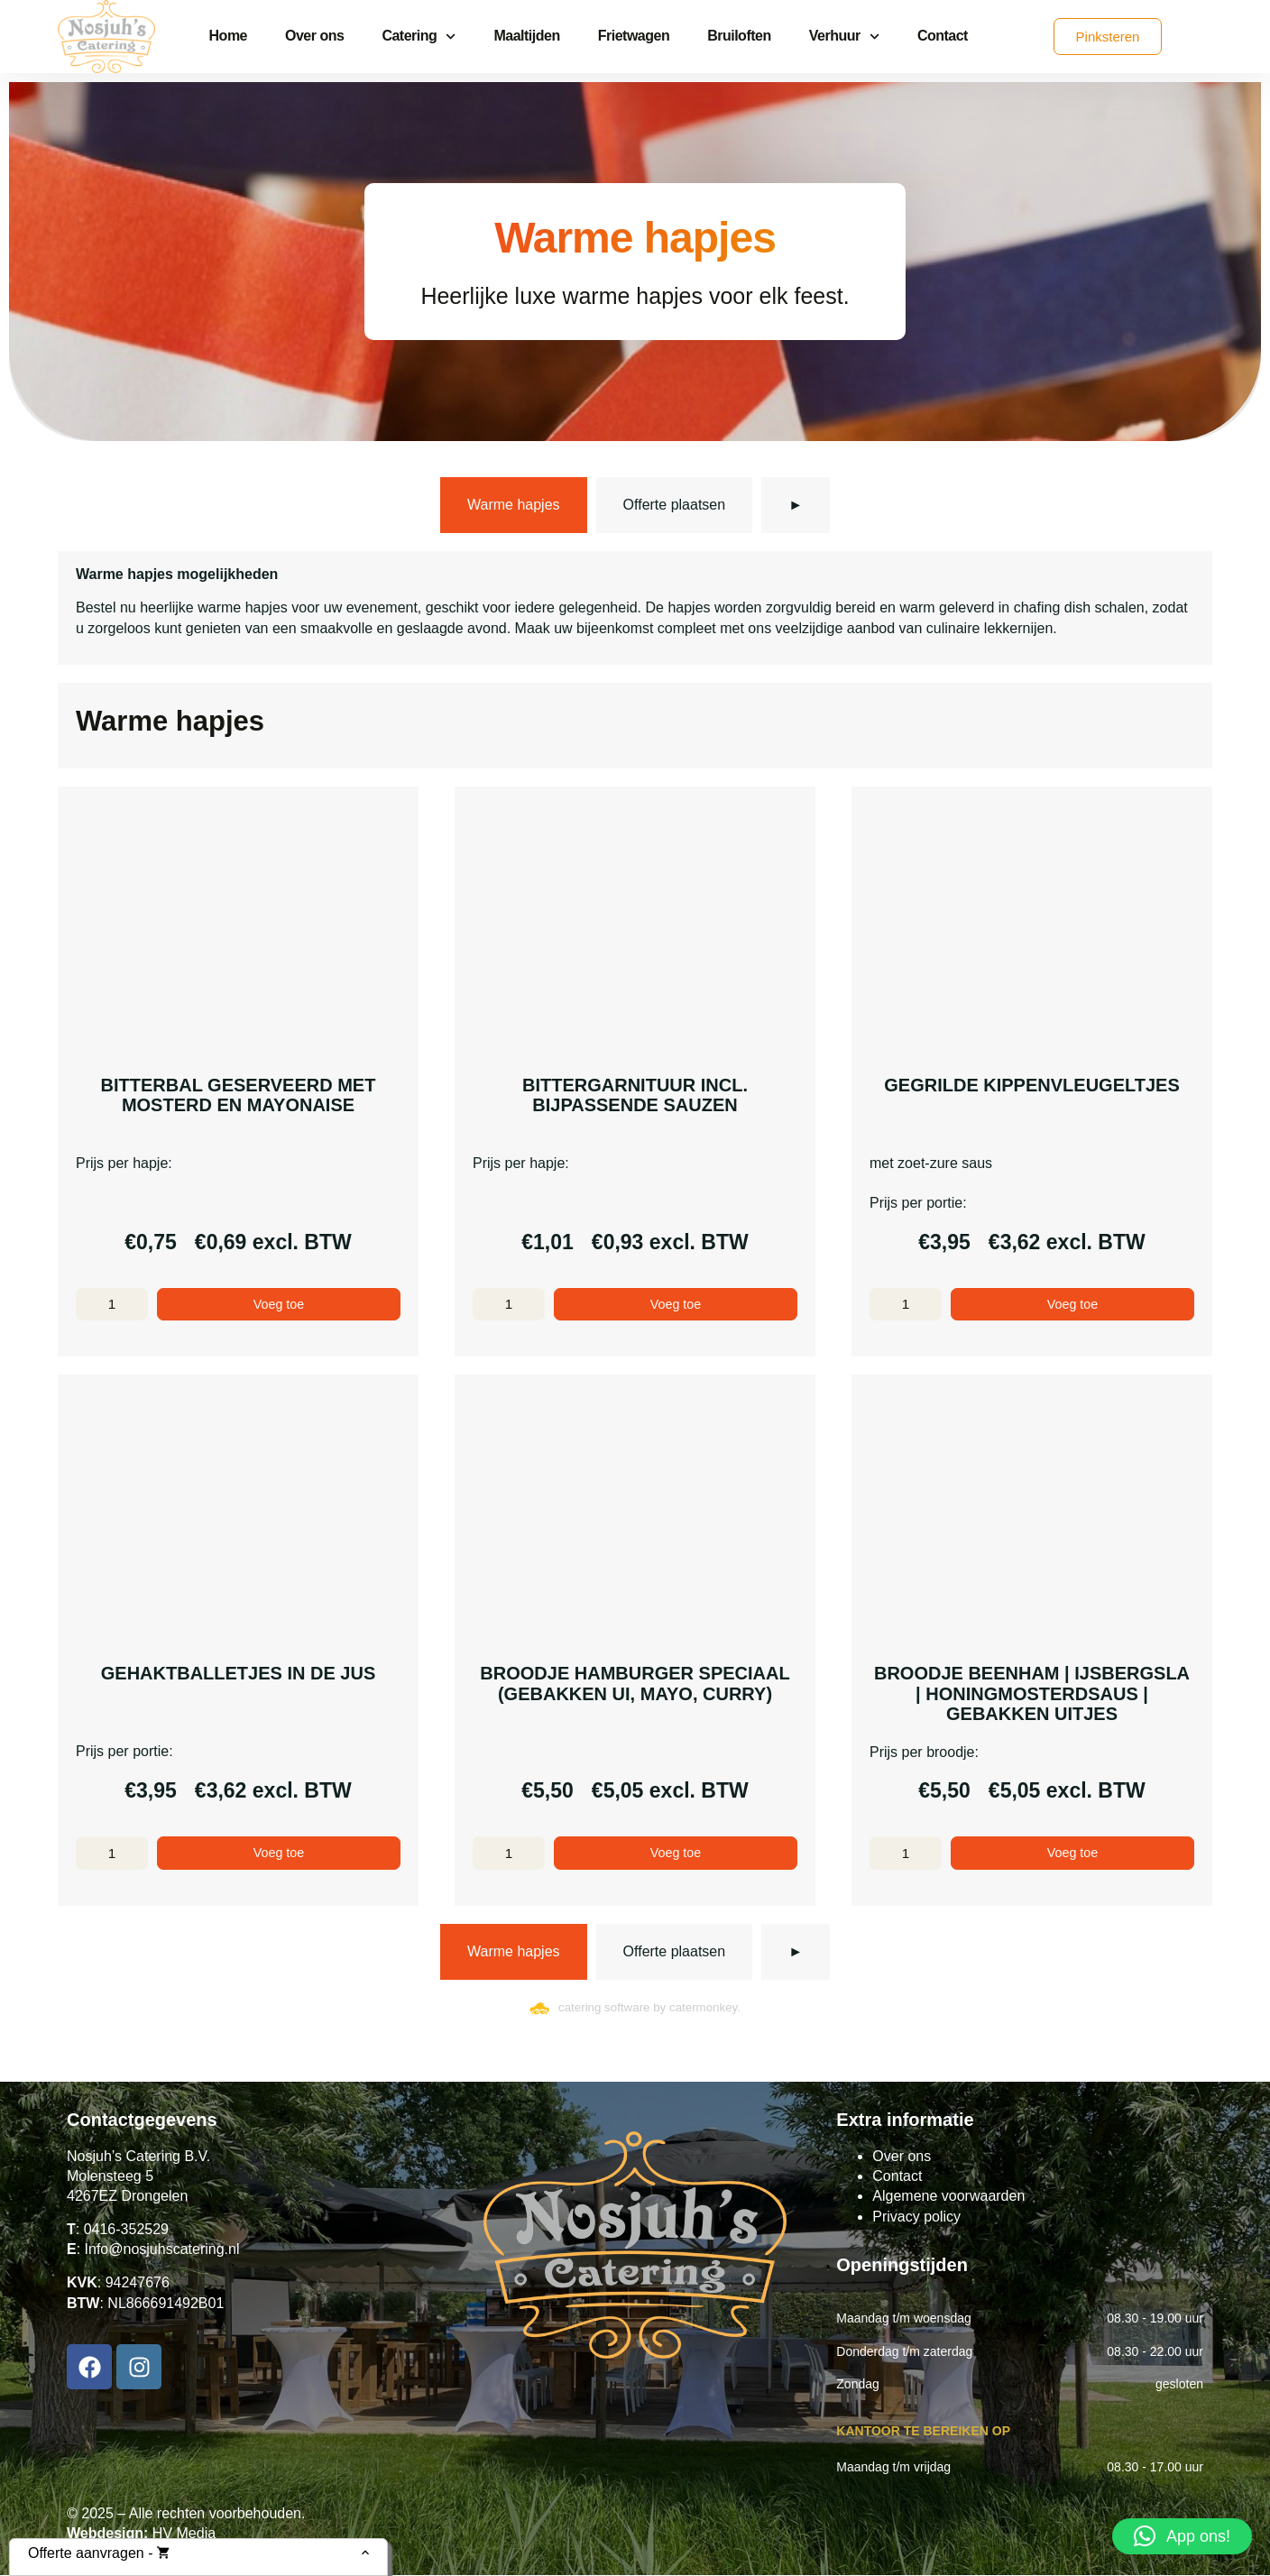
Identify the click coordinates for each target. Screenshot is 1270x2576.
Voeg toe (278, 1304)
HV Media (184, 2535)
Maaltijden (526, 35)
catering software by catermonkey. (649, 2009)
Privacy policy (916, 2217)
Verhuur (844, 37)
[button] (1182, 2536)
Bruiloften (739, 35)
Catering (419, 37)
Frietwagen (633, 35)
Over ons (314, 35)
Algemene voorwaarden (948, 2197)
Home (228, 35)
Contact (942, 35)
